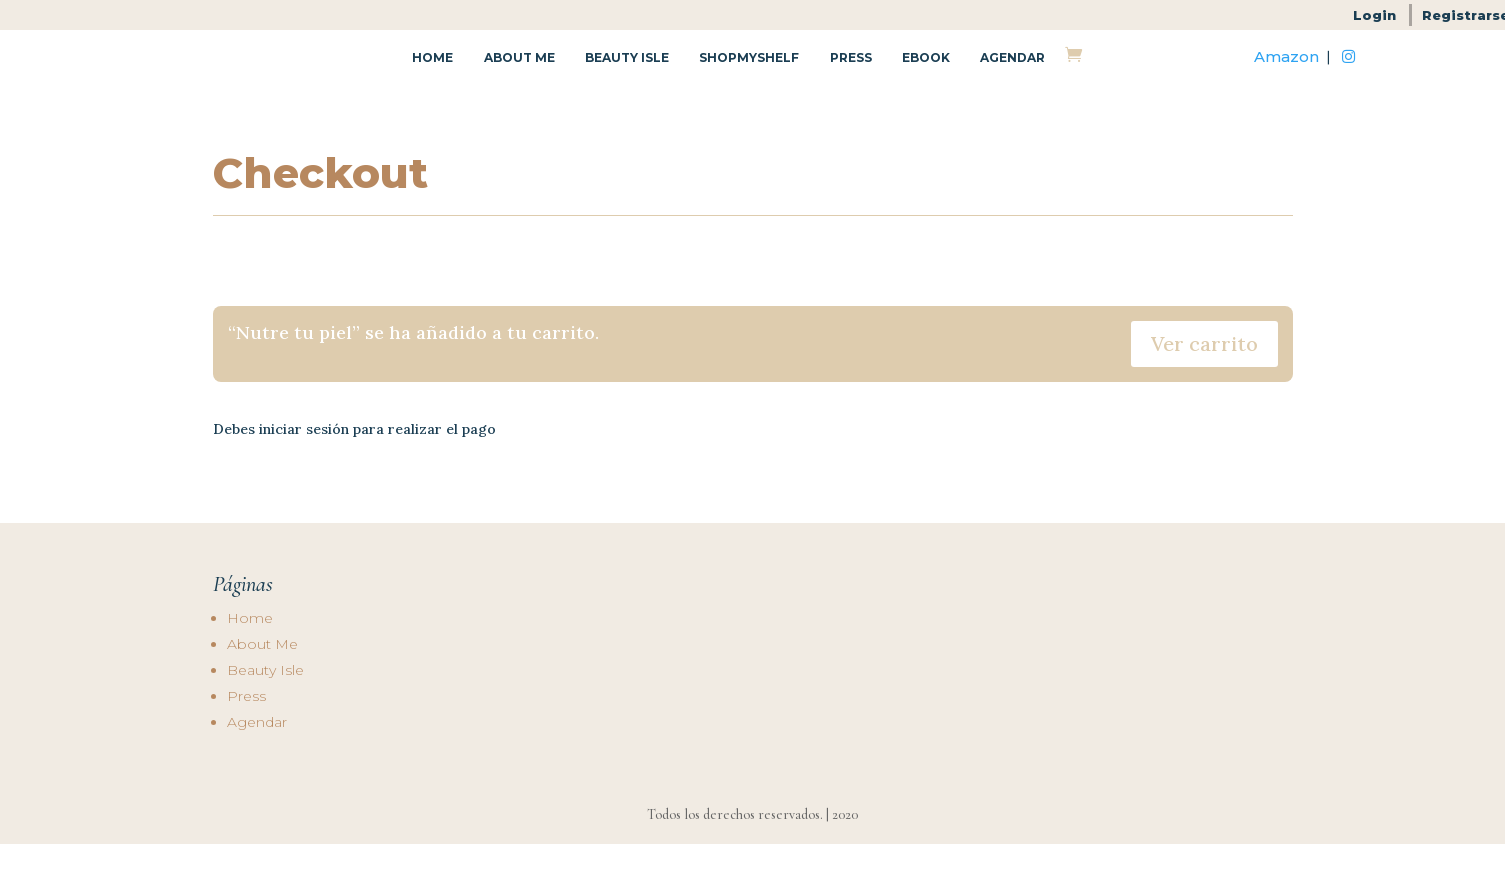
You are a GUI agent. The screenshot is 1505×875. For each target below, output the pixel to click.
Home (432, 74)
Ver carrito (1204, 375)
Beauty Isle (627, 74)
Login (1374, 15)
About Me (519, 74)
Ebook (926, 74)
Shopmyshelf (749, 74)
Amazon (1286, 72)
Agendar (1012, 74)
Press (851, 74)
